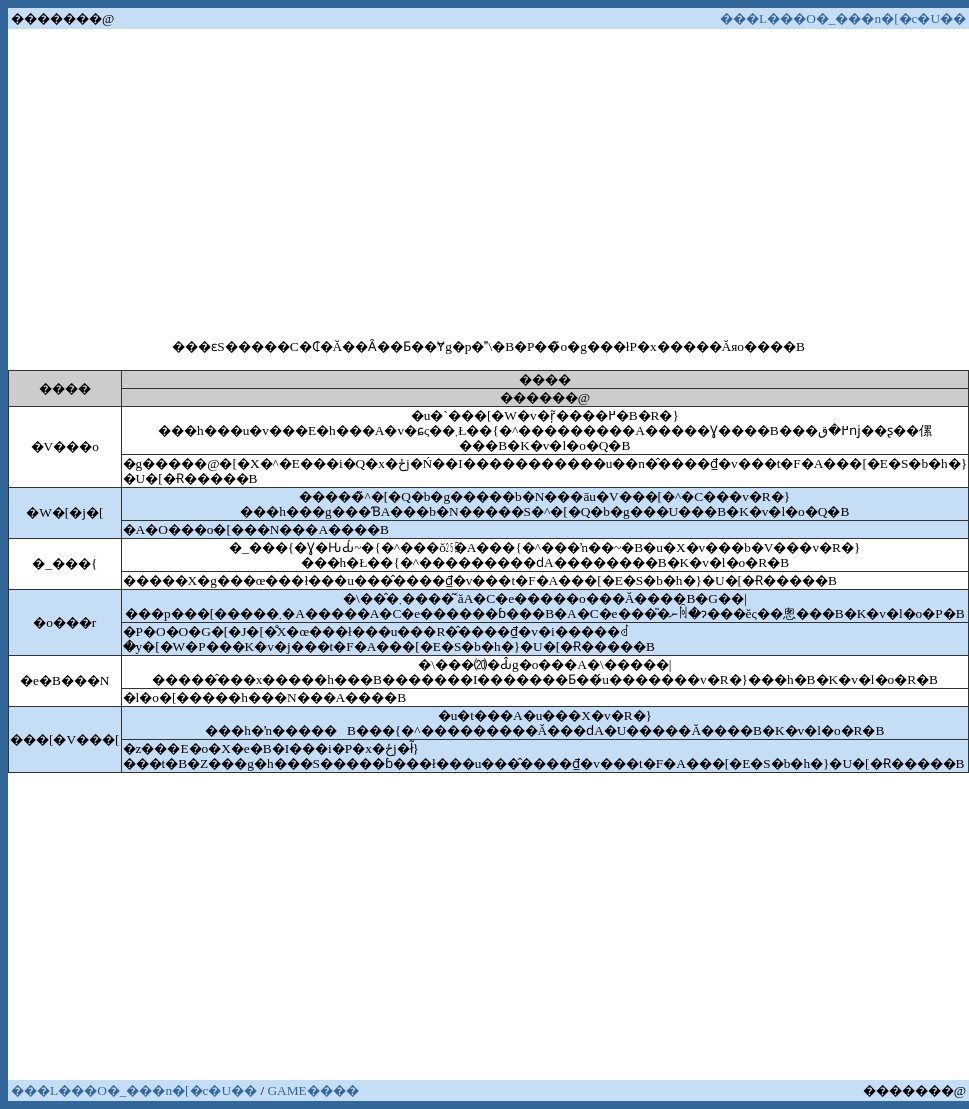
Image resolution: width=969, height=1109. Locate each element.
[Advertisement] (489, 182)
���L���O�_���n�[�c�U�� (843, 18)
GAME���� (312, 1090)
